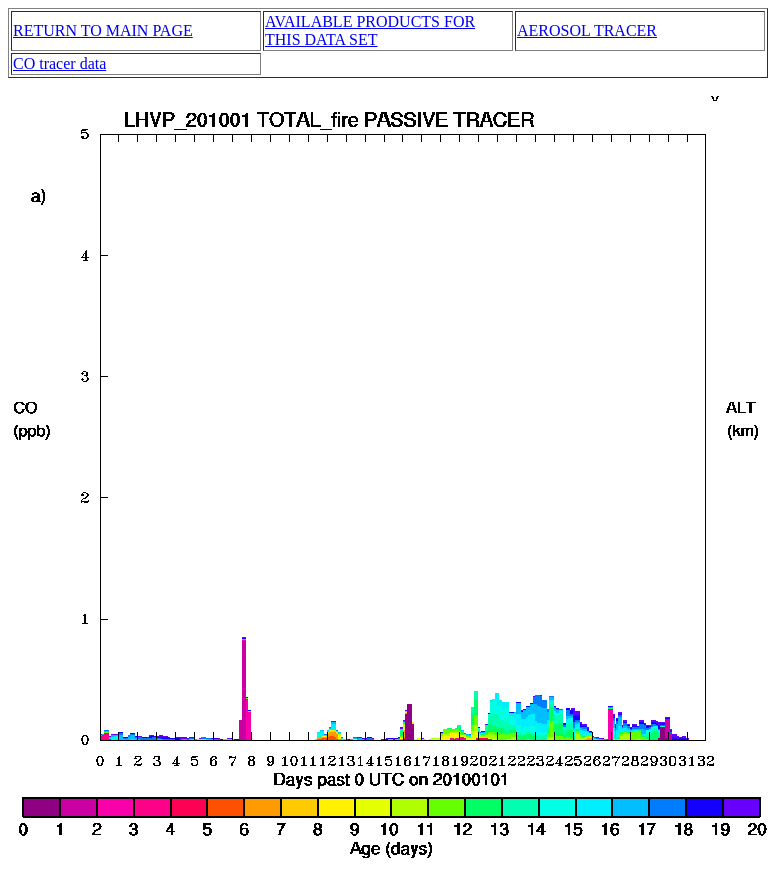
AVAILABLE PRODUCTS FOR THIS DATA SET (370, 30)
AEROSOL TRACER (587, 30)
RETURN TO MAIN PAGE (103, 30)
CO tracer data (59, 63)
